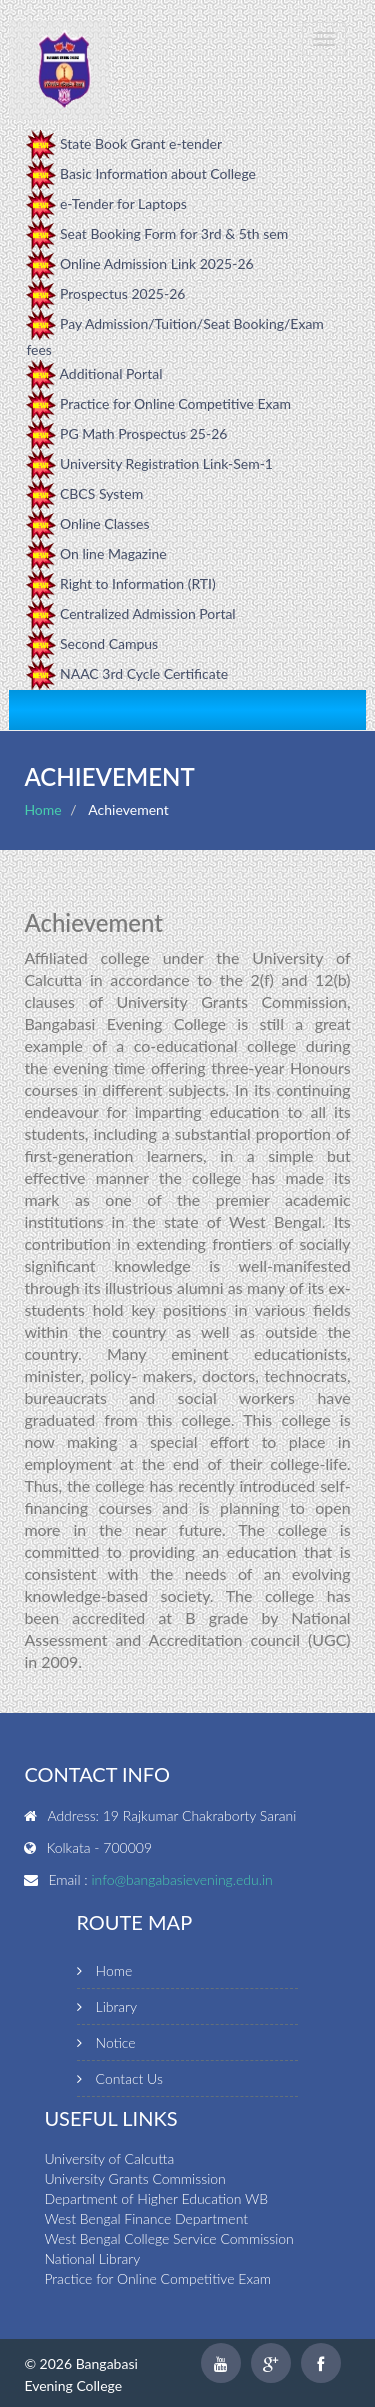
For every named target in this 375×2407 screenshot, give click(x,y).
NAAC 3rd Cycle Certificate (144, 673)
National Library (92, 2258)
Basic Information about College (158, 173)
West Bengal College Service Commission (168, 2238)
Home (42, 809)
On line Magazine (113, 553)
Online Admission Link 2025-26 (157, 263)
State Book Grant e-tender (141, 143)
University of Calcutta (109, 2158)
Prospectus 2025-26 (122, 293)
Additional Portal (111, 373)
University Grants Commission (134, 2178)
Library (116, 2006)
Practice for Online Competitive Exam (175, 403)
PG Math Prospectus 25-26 (143, 433)
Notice (116, 2042)
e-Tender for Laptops (123, 203)
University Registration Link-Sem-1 (166, 463)
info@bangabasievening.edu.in (181, 1879)
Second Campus (109, 643)
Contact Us (129, 2078)
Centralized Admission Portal (148, 613)
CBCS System (101, 493)
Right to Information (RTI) (138, 583)
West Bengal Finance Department (146, 2218)
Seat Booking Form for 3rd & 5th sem (174, 233)
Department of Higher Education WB (156, 2198)
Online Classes (105, 523)
